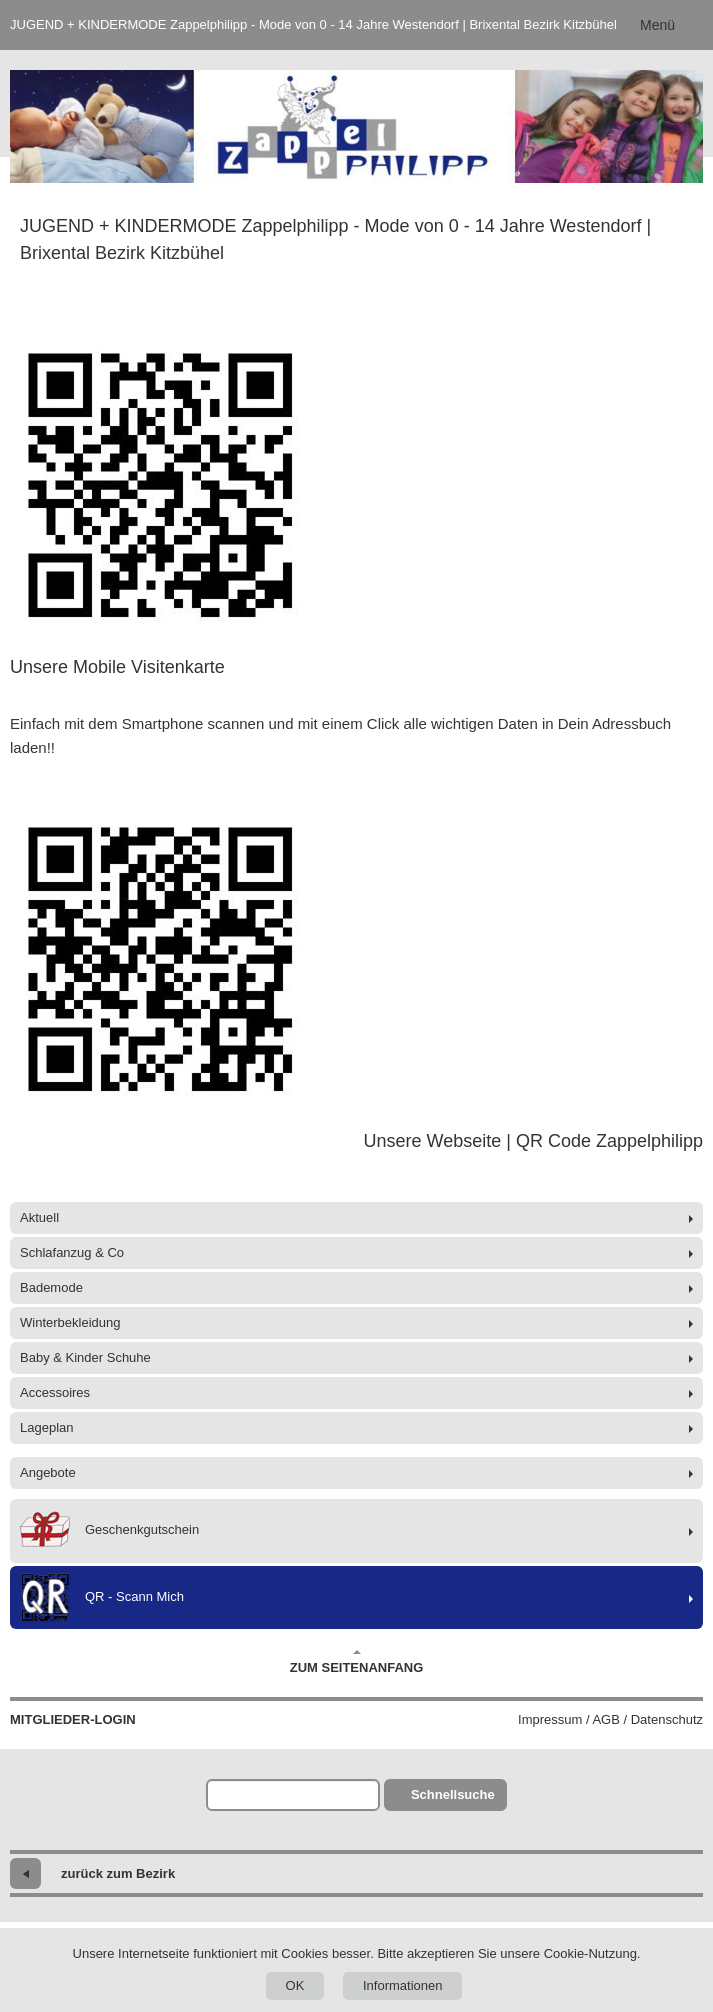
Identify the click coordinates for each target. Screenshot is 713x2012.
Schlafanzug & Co (72, 1252)
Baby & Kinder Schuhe (85, 1357)
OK (295, 1985)
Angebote (48, 1472)
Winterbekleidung (70, 1322)
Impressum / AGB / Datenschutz (610, 1719)
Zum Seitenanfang (357, 1662)
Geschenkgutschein (109, 1531)
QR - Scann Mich (102, 1597)
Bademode (51, 1287)
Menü (657, 25)
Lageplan (47, 1427)
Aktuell (39, 1217)
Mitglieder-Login (73, 1719)
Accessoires (55, 1392)
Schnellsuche (453, 1794)
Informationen (403, 1985)
